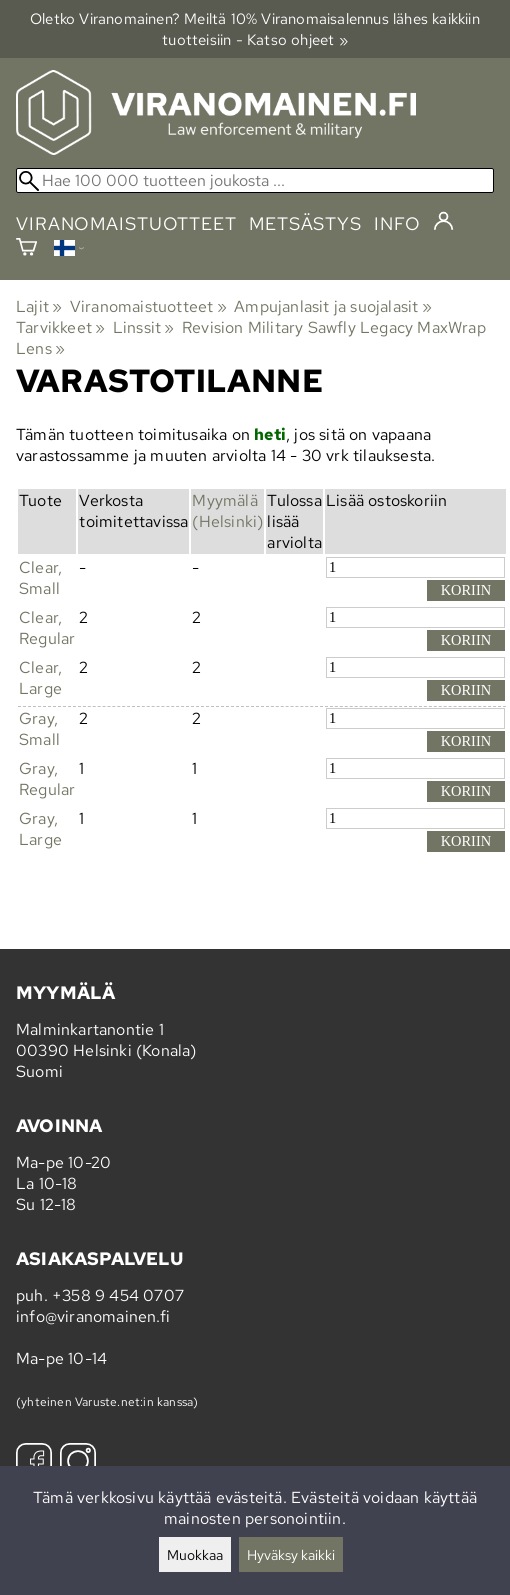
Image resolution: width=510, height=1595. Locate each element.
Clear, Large (40, 678)
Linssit (144, 327)
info (397, 223)
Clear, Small (40, 578)
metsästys (305, 223)
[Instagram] (78, 1463)
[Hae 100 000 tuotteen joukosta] (255, 180)
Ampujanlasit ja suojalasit (333, 306)
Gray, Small (39, 729)
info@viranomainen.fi (93, 1316)
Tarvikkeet (60, 327)
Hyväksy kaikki (291, 1554)
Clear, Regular (47, 628)
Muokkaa (195, 1554)
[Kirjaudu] (443, 222)
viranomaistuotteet (126, 223)
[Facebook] (34, 1463)
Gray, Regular (47, 779)
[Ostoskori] (26, 249)
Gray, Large (40, 829)
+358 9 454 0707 (118, 1295)
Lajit (39, 306)
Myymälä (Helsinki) (227, 511)
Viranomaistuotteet (148, 306)
